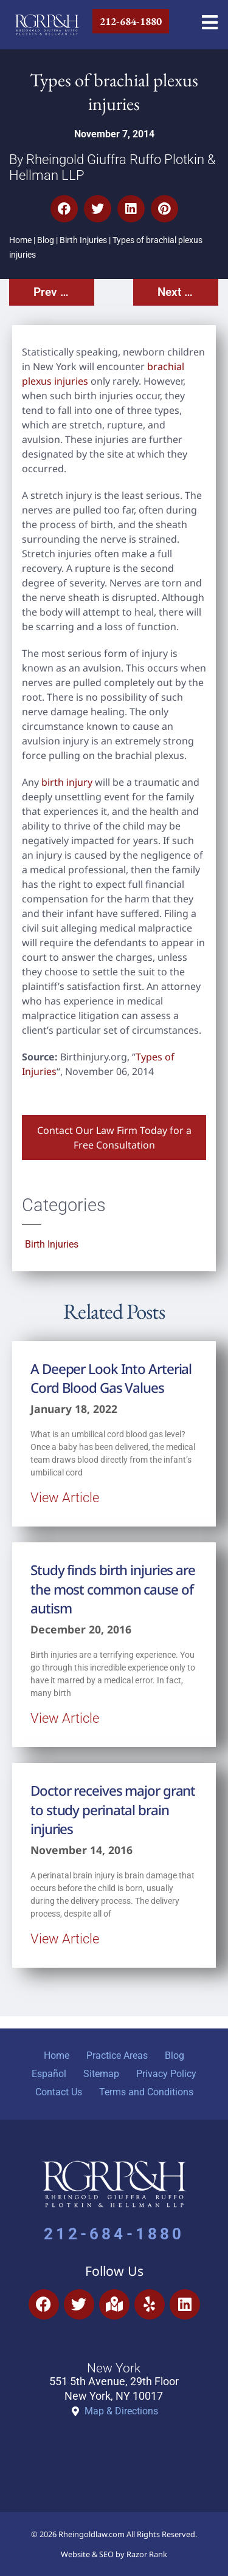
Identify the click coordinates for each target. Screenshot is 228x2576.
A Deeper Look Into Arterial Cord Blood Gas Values (111, 1378)
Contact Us (58, 2092)
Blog (45, 240)
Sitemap (101, 2074)
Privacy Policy (166, 2074)
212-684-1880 (114, 2234)
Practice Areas (117, 2055)
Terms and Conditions (146, 2092)
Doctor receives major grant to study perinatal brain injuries (112, 1809)
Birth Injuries (83, 240)
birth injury (66, 782)
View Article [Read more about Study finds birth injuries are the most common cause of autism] (64, 1718)
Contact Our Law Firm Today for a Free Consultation (114, 1138)
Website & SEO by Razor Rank (114, 2554)
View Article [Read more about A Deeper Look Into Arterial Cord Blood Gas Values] (64, 1497)
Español (49, 2074)
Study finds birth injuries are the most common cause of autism (112, 1589)
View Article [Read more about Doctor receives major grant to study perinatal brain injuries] (64, 1938)
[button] (64, 208)
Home (20, 240)
